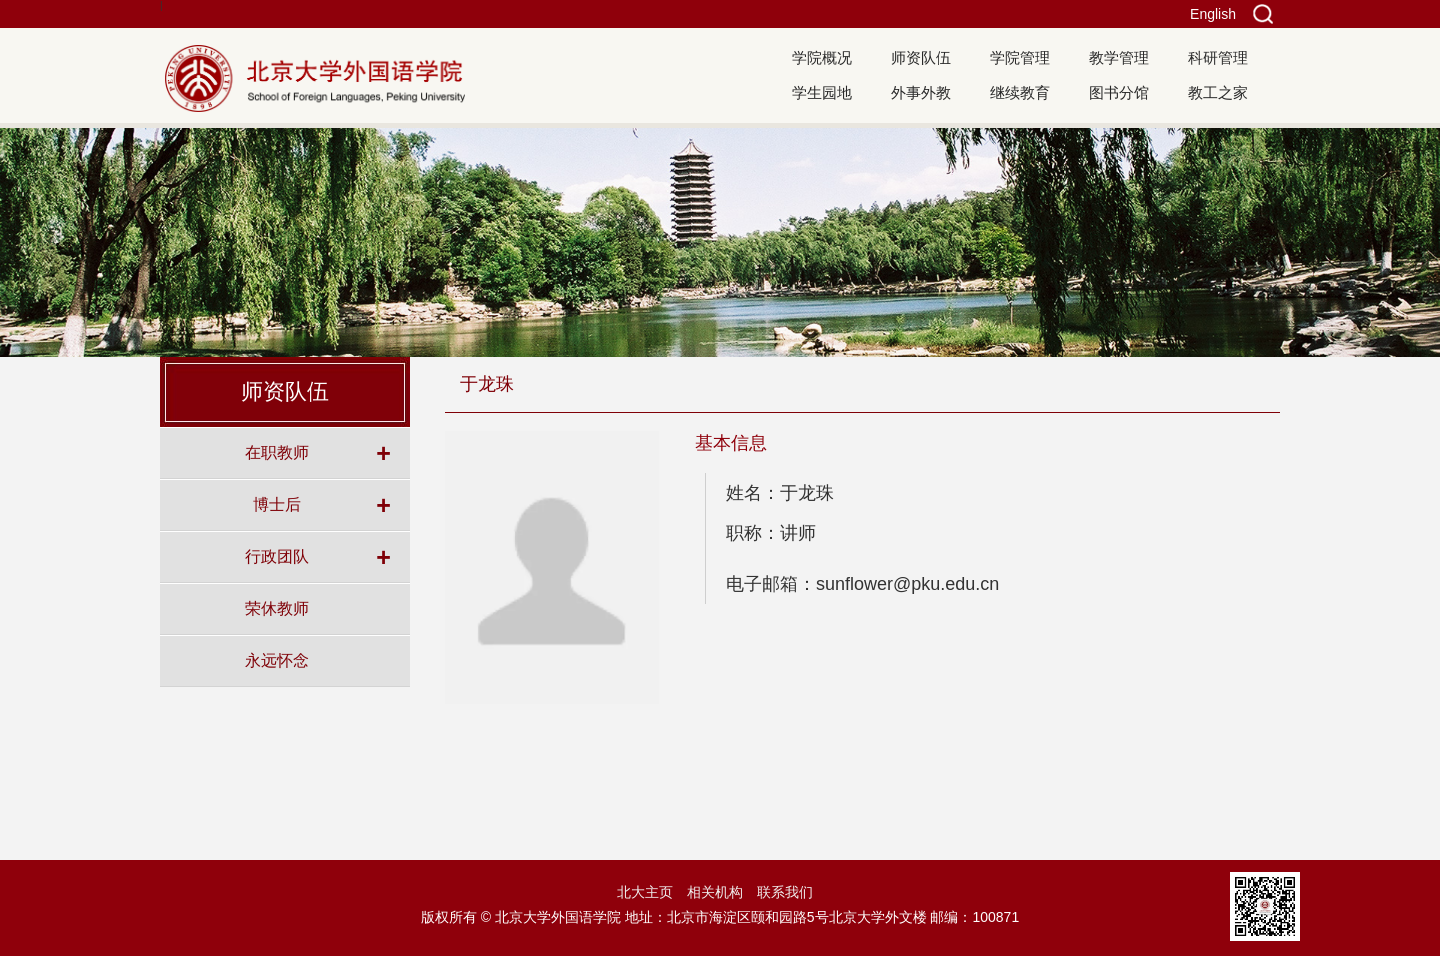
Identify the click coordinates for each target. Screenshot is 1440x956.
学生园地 (822, 92)
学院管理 (1020, 57)
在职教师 (277, 452)
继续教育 (1020, 92)
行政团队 (277, 556)
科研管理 (1218, 57)
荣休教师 (277, 608)
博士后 (277, 504)
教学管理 (1119, 57)
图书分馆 (1119, 92)
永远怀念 (277, 660)
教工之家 (1218, 92)
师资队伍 (921, 57)
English (1213, 14)
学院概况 (822, 57)
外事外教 (921, 92)
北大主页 (645, 892)
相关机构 (715, 892)
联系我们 (785, 892)
